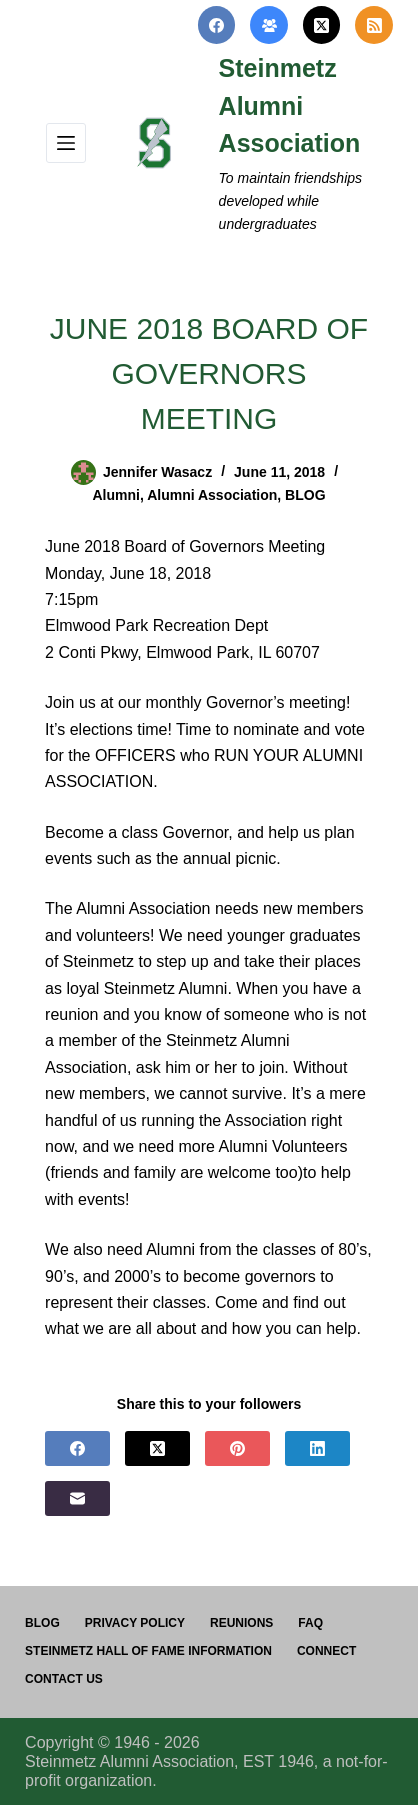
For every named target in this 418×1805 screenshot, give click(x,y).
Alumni (115, 495)
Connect (326, 1651)
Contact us (64, 1679)
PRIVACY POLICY (135, 1623)
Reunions (241, 1623)
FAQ (310, 1623)
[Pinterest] (237, 1448)
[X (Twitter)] (322, 25)
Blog (42, 1623)
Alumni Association (212, 495)
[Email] (77, 1498)
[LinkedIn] (317, 1448)
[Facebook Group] (269, 25)
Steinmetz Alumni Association (290, 105)
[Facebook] (217, 25)
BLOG (305, 495)
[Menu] (66, 143)
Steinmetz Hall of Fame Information (148, 1651)
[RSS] (374, 25)
